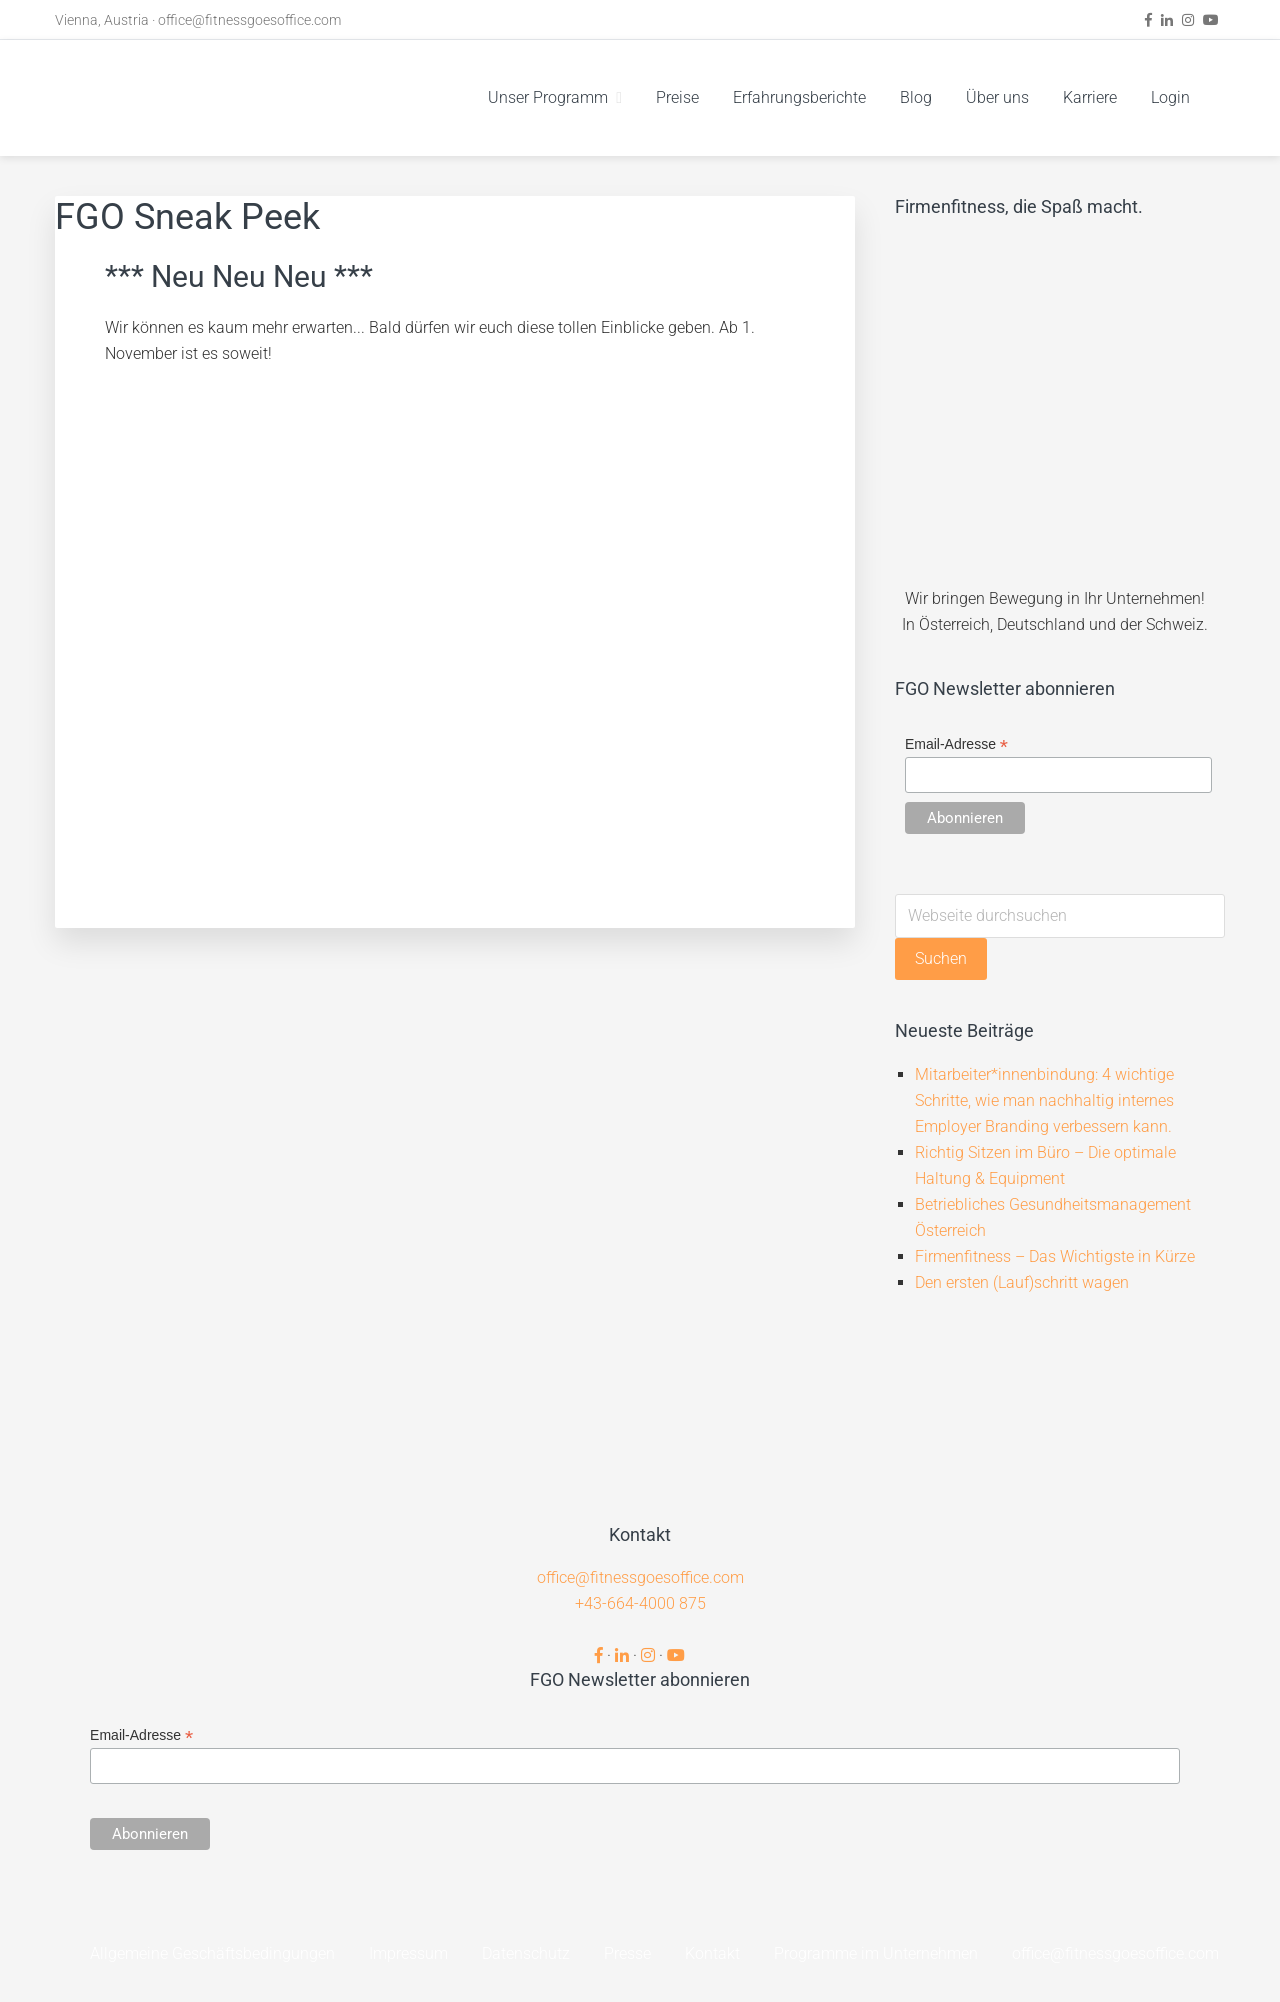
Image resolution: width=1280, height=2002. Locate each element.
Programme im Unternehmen (876, 1953)
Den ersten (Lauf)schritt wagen (1022, 1282)
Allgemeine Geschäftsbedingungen (212, 1953)
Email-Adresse (956, 744)
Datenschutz (526, 1953)
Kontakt (712, 1953)
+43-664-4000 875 (640, 1603)
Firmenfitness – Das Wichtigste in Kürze (1055, 1256)
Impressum (408, 1953)
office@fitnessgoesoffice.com (249, 20)
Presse (627, 1953)
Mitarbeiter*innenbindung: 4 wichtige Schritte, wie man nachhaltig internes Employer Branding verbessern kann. (1044, 1100)
